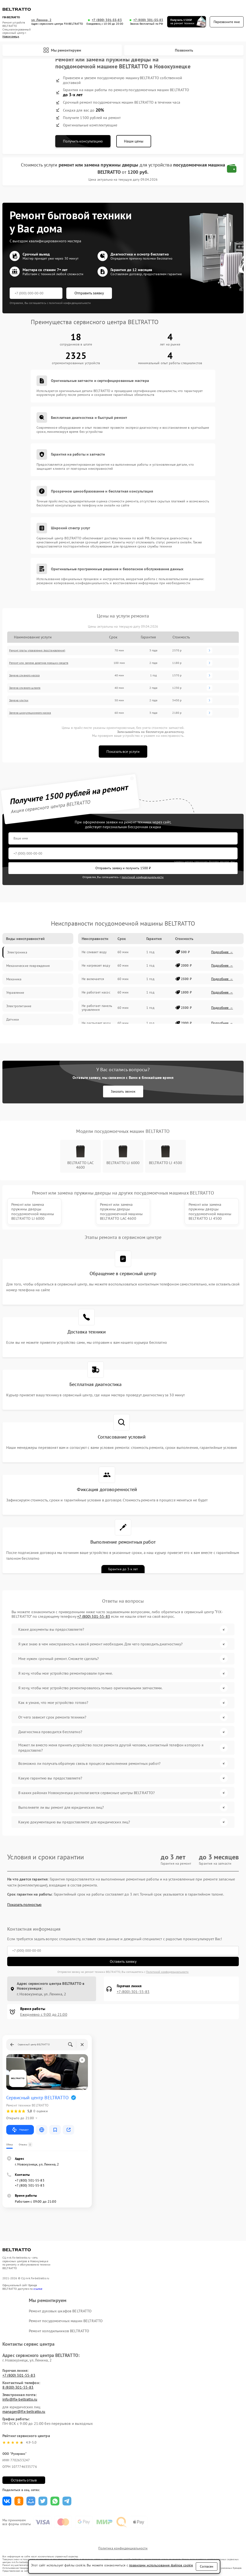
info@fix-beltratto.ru (19, 2399)
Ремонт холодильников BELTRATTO (59, 2330)
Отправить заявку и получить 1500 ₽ (123, 868)
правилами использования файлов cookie (161, 2565)
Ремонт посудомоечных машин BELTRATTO (66, 2320)
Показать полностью (24, 1904)
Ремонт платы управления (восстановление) (37, 650)
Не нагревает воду (96, 965)
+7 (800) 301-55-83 (107, 20)
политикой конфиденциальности (143, 877)
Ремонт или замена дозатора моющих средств (38, 663)
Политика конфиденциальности (123, 2548)
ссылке (37, 2288)
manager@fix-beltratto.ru (23, 2411)
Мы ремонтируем (62, 50)
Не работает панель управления (97, 1008)
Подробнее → (222, 952)
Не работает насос (96, 992)
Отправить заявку (89, 293)
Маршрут (20, 2130)
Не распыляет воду (96, 1023)
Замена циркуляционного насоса (30, 712)
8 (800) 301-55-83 (18, 2387)
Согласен (206, 2566)
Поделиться (6, 2501)
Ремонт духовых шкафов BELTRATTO (60, 2310)
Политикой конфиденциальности (167, 1972)
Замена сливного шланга (24, 688)
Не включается (93, 979)
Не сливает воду (94, 952)
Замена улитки (18, 700)
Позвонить (184, 50)
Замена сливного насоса (24, 675)
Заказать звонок (123, 1091)
